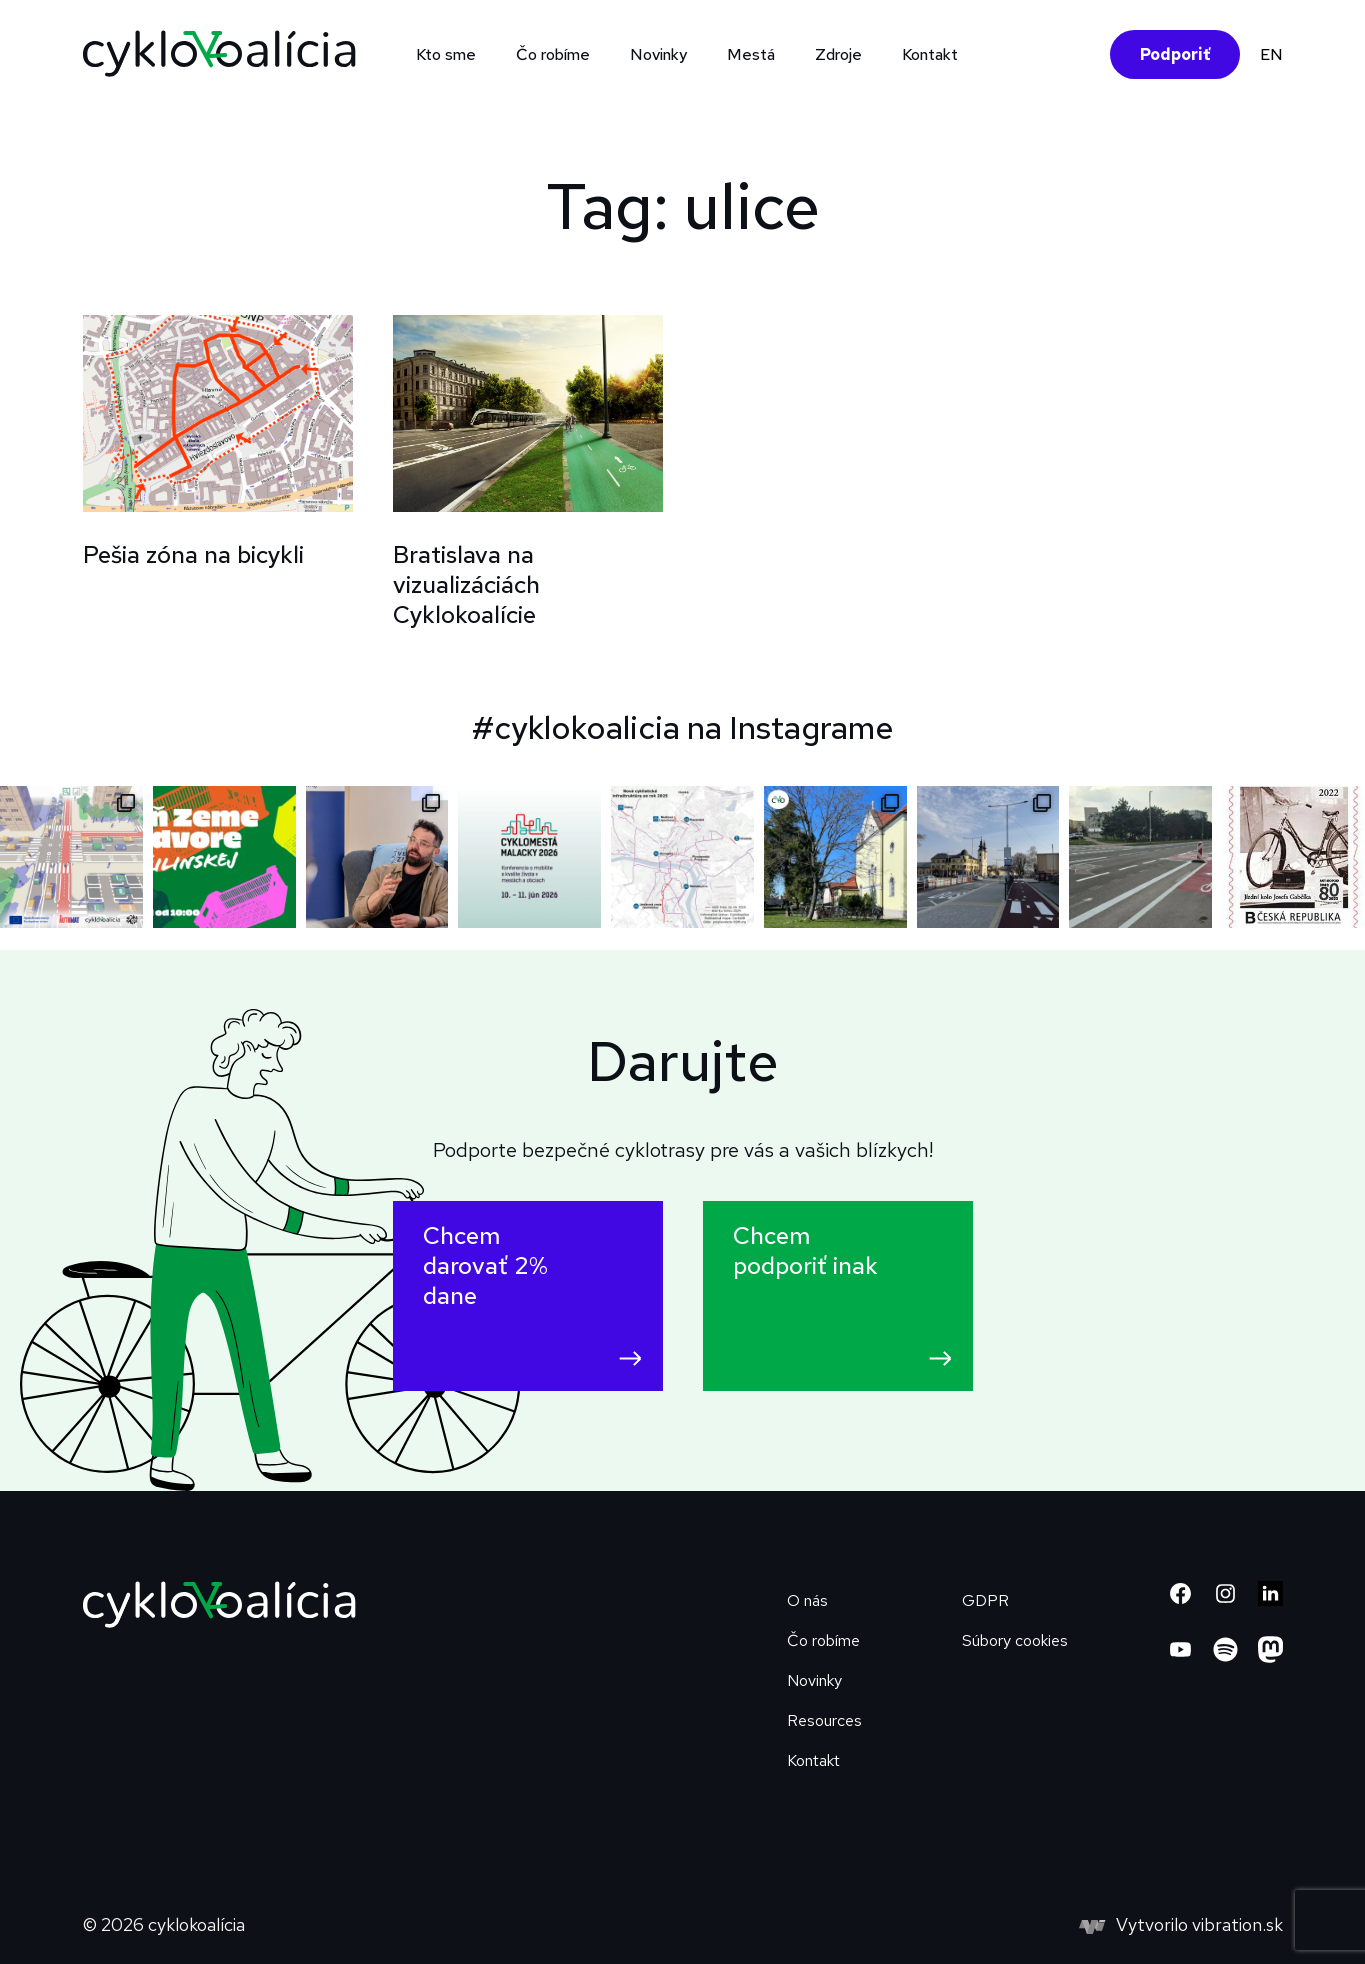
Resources (824, 1720)
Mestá (751, 54)
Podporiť (1175, 54)
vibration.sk (1237, 1924)
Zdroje (838, 54)
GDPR (985, 1600)
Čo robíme (553, 54)
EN (1271, 54)
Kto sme (446, 54)
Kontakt (930, 54)
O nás (807, 1600)
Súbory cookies (1015, 1640)
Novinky (658, 54)
